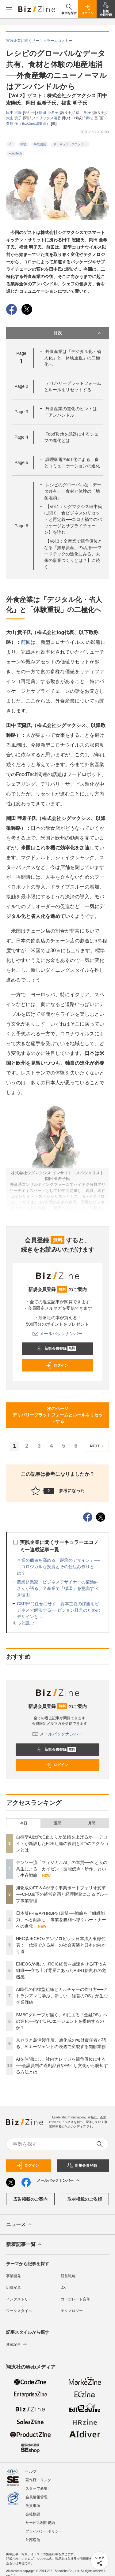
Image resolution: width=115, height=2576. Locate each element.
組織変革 (13, 2287)
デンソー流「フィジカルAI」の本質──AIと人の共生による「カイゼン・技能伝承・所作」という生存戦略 (61, 1869)
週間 (57, 1823)
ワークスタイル (19, 2311)
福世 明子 (84, 112)
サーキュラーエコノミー (70, 144)
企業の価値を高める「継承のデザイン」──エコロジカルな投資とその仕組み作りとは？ (58, 1567)
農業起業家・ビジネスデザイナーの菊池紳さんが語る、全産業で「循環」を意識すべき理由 (57, 1588)
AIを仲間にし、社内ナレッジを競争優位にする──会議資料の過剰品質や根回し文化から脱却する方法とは (62, 2065)
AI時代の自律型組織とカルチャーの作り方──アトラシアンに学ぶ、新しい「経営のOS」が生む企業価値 (62, 1996)
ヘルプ (30, 2468)
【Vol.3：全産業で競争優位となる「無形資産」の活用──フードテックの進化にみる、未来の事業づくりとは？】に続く (73, 554)
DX (63, 2287)
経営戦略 (68, 2276)
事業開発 (40, 144)
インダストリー (19, 2299)
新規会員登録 (56, 1349)
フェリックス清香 (47, 118)
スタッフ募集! (36, 2485)
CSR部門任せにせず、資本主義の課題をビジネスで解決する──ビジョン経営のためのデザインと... (58, 1610)
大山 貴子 (14, 118)
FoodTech (15, 153)
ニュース (19, 2225)
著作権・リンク (38, 2476)
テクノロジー (72, 2311)
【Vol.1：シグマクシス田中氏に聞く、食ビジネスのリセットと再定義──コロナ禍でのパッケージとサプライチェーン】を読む (73, 519)
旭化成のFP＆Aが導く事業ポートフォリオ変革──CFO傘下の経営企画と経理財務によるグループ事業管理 (62, 1894)
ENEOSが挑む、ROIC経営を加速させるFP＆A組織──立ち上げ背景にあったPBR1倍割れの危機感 (61, 1970)
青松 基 (92, 118)
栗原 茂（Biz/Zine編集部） (28, 123)
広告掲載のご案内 (30, 2199)
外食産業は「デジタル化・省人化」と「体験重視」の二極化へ (72, 358)
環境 (23, 144)
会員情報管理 (36, 2494)
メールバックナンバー (58, 1333)
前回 (26, 642)
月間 (91, 1823)
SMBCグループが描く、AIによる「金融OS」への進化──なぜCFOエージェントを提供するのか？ (61, 2021)
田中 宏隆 (14, 112)
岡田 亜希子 (49, 112)
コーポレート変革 (75, 2299)
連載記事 (17, 2344)
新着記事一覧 (24, 2245)
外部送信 (32, 2536)
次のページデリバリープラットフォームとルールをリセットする (58, 1415)
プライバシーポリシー (43, 2528)
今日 (23, 1823)
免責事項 (32, 2502)
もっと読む (23, 1622)
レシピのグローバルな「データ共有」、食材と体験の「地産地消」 (72, 491)
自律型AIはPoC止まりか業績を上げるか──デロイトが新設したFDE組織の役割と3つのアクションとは (62, 1843)
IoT (11, 144)
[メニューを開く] (9, 9)
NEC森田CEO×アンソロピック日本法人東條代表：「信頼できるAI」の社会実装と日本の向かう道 (61, 1945)
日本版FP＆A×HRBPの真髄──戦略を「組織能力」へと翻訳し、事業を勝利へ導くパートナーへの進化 (61, 1919)
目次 (78, 333)
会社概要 (32, 2511)
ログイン (56, 1365)
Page (21, 386)
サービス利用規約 (40, 2519)
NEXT (97, 1446)
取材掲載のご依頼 (84, 2199)
